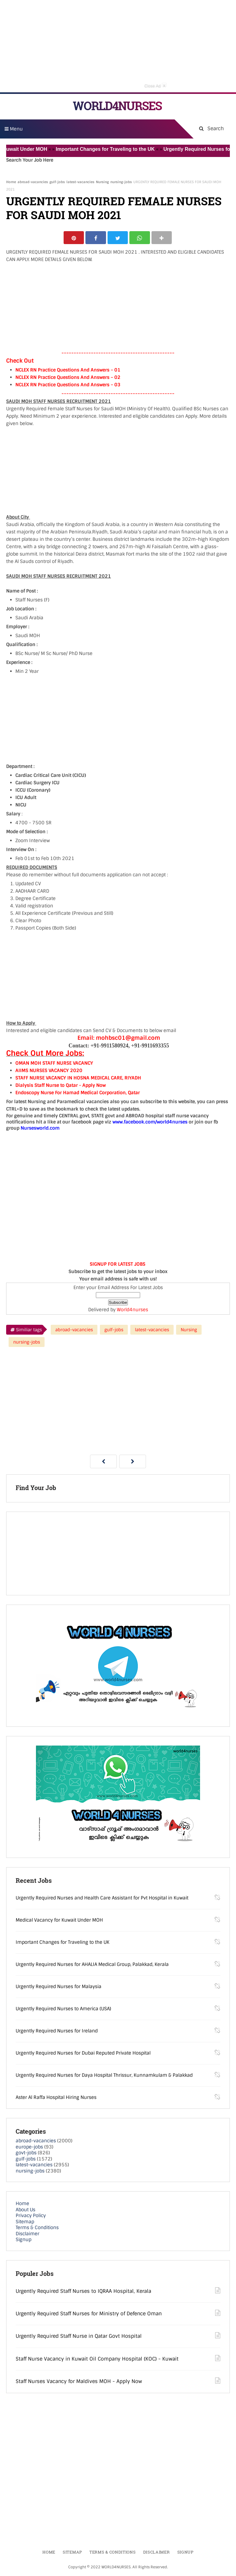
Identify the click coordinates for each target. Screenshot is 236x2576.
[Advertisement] (118, 46)
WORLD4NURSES (117, 105)
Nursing (102, 182)
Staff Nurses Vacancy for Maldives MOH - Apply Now (79, 2382)
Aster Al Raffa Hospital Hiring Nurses (56, 2098)
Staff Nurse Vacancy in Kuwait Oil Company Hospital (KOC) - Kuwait (97, 2360)
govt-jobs (26, 2154)
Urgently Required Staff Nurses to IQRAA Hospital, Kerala (83, 2292)
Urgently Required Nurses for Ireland (57, 2032)
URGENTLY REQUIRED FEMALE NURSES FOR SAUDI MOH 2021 (114, 208)
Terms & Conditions (37, 2228)
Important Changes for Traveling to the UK (115, 149)
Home (11, 182)
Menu (14, 129)
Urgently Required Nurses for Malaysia (58, 1987)
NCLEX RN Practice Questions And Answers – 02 (67, 378)
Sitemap (25, 2223)
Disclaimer (27, 2235)
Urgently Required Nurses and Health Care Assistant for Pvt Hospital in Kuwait (102, 1899)
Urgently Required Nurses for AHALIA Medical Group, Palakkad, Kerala (92, 1965)
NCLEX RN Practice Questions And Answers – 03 (67, 386)
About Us (25, 2211)
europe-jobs (29, 2148)
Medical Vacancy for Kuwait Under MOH (59, 1921)
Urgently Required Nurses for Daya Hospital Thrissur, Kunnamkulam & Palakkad (104, 2076)
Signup (23, 2240)
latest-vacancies (80, 182)
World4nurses (132, 1311)
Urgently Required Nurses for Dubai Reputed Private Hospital (83, 2054)
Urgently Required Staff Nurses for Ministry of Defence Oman (89, 2314)
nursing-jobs (121, 182)
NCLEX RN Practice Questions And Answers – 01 (67, 371)
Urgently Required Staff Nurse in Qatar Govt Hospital (79, 2337)
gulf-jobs (57, 182)
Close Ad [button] (155, 85)
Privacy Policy (31, 2216)
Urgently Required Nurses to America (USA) (63, 2010)
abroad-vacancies (33, 182)
